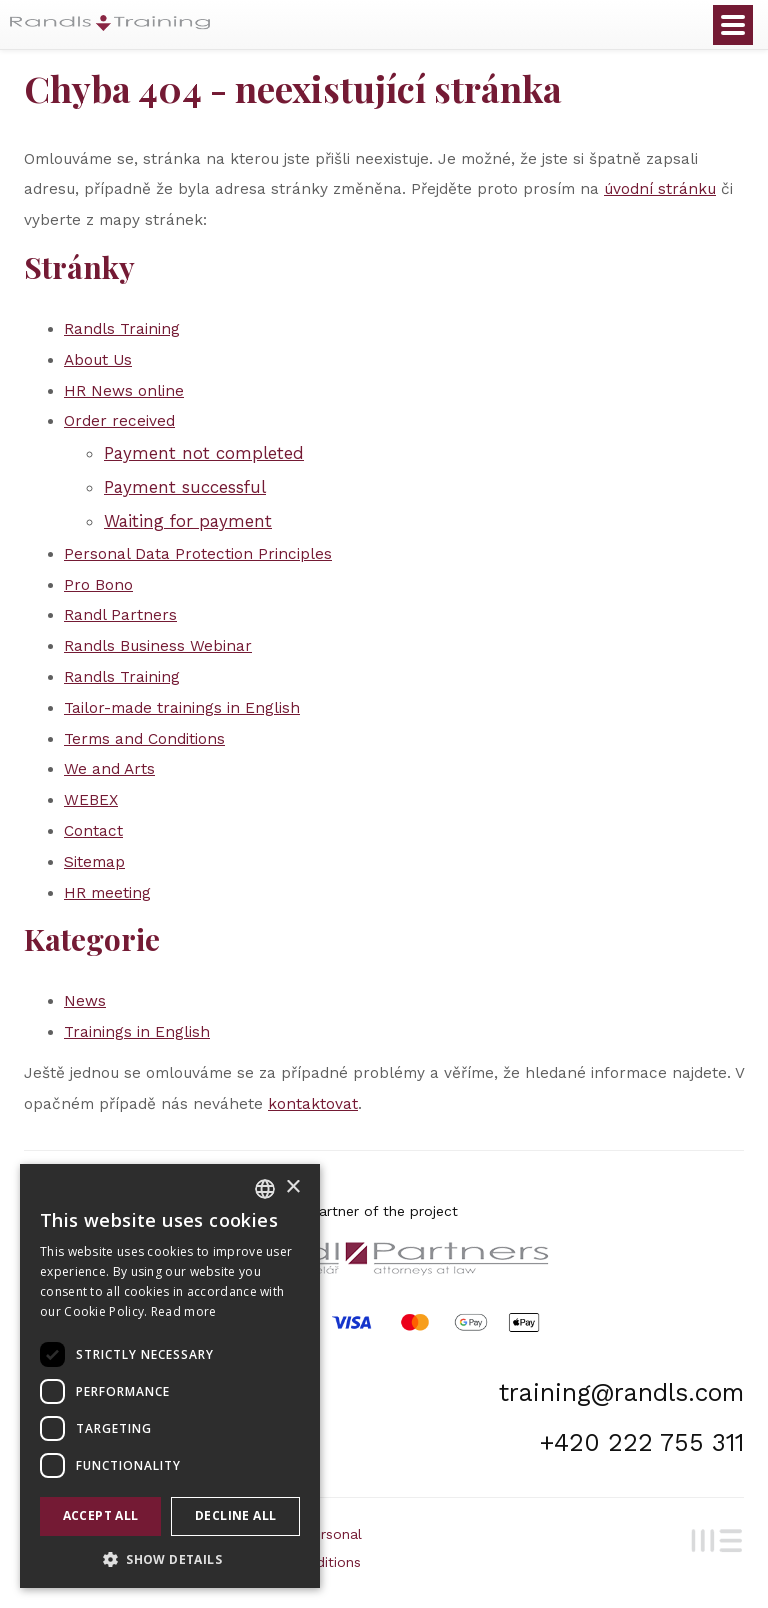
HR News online (124, 391)
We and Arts (109, 769)
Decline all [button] (235, 1515)
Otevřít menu (733, 25)
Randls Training (122, 329)
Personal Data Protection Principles (198, 554)
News (85, 1001)
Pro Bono (98, 585)
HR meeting (107, 893)
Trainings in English (137, 1032)
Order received (119, 421)
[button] (170, 1558)
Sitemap (94, 862)
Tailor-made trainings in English (182, 708)
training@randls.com (621, 1392)
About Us (98, 360)
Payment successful (185, 487)
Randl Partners (120, 615)
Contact (93, 831)
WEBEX (91, 800)
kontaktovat (313, 1104)
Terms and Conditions (144, 739)
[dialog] (170, 1376)
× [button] (292, 1187)
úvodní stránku (660, 189)
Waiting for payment (188, 521)
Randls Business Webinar (158, 646)
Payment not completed (204, 453)
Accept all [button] (101, 1515)
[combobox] (265, 1189)
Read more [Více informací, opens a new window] (184, 1311)
